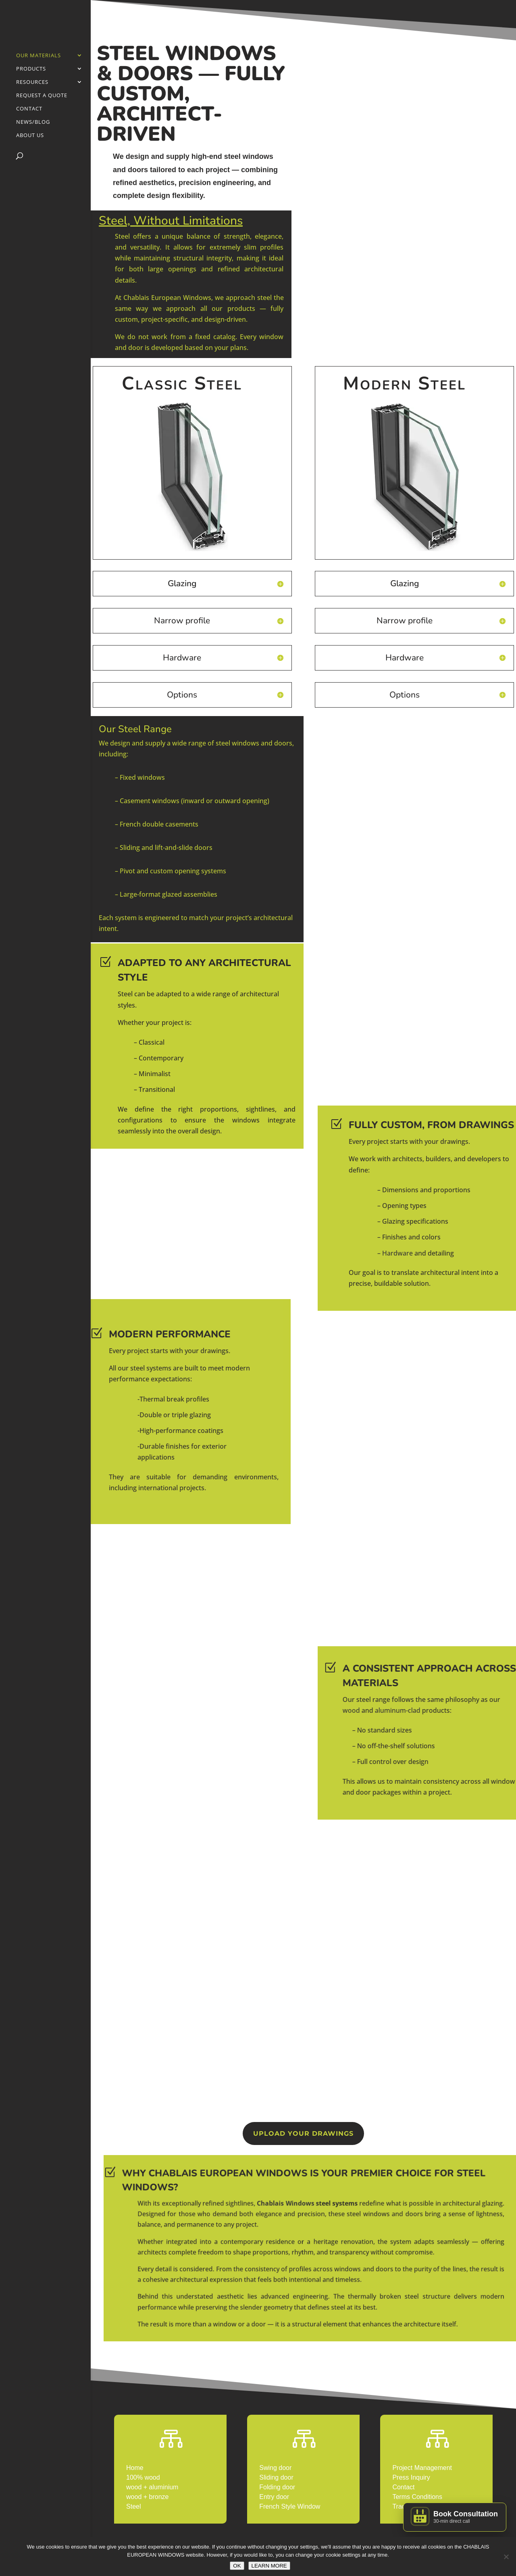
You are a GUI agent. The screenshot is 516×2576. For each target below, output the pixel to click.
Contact (29, 109)
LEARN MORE (269, 2566)
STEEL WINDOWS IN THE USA (303, 2305)
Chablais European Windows (167, 297)
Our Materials (38, 55)
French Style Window (289, 2506)
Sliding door (276, 2477)
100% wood (143, 2477)
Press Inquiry (411, 2477)
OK (237, 2566)
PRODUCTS (31, 69)
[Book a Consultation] (454, 2517)
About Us (30, 135)
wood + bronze (147, 2496)
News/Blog (33, 122)
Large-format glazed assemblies (168, 894)
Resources (32, 82)
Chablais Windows (351, 2237)
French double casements (159, 824)
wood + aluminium (152, 2487)
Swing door (275, 2467)
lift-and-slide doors (182, 847)
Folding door (277, 2487)
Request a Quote (41, 95)
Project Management (422, 2467)
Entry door (274, 2496)
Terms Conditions (418, 2496)
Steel (133, 2506)
